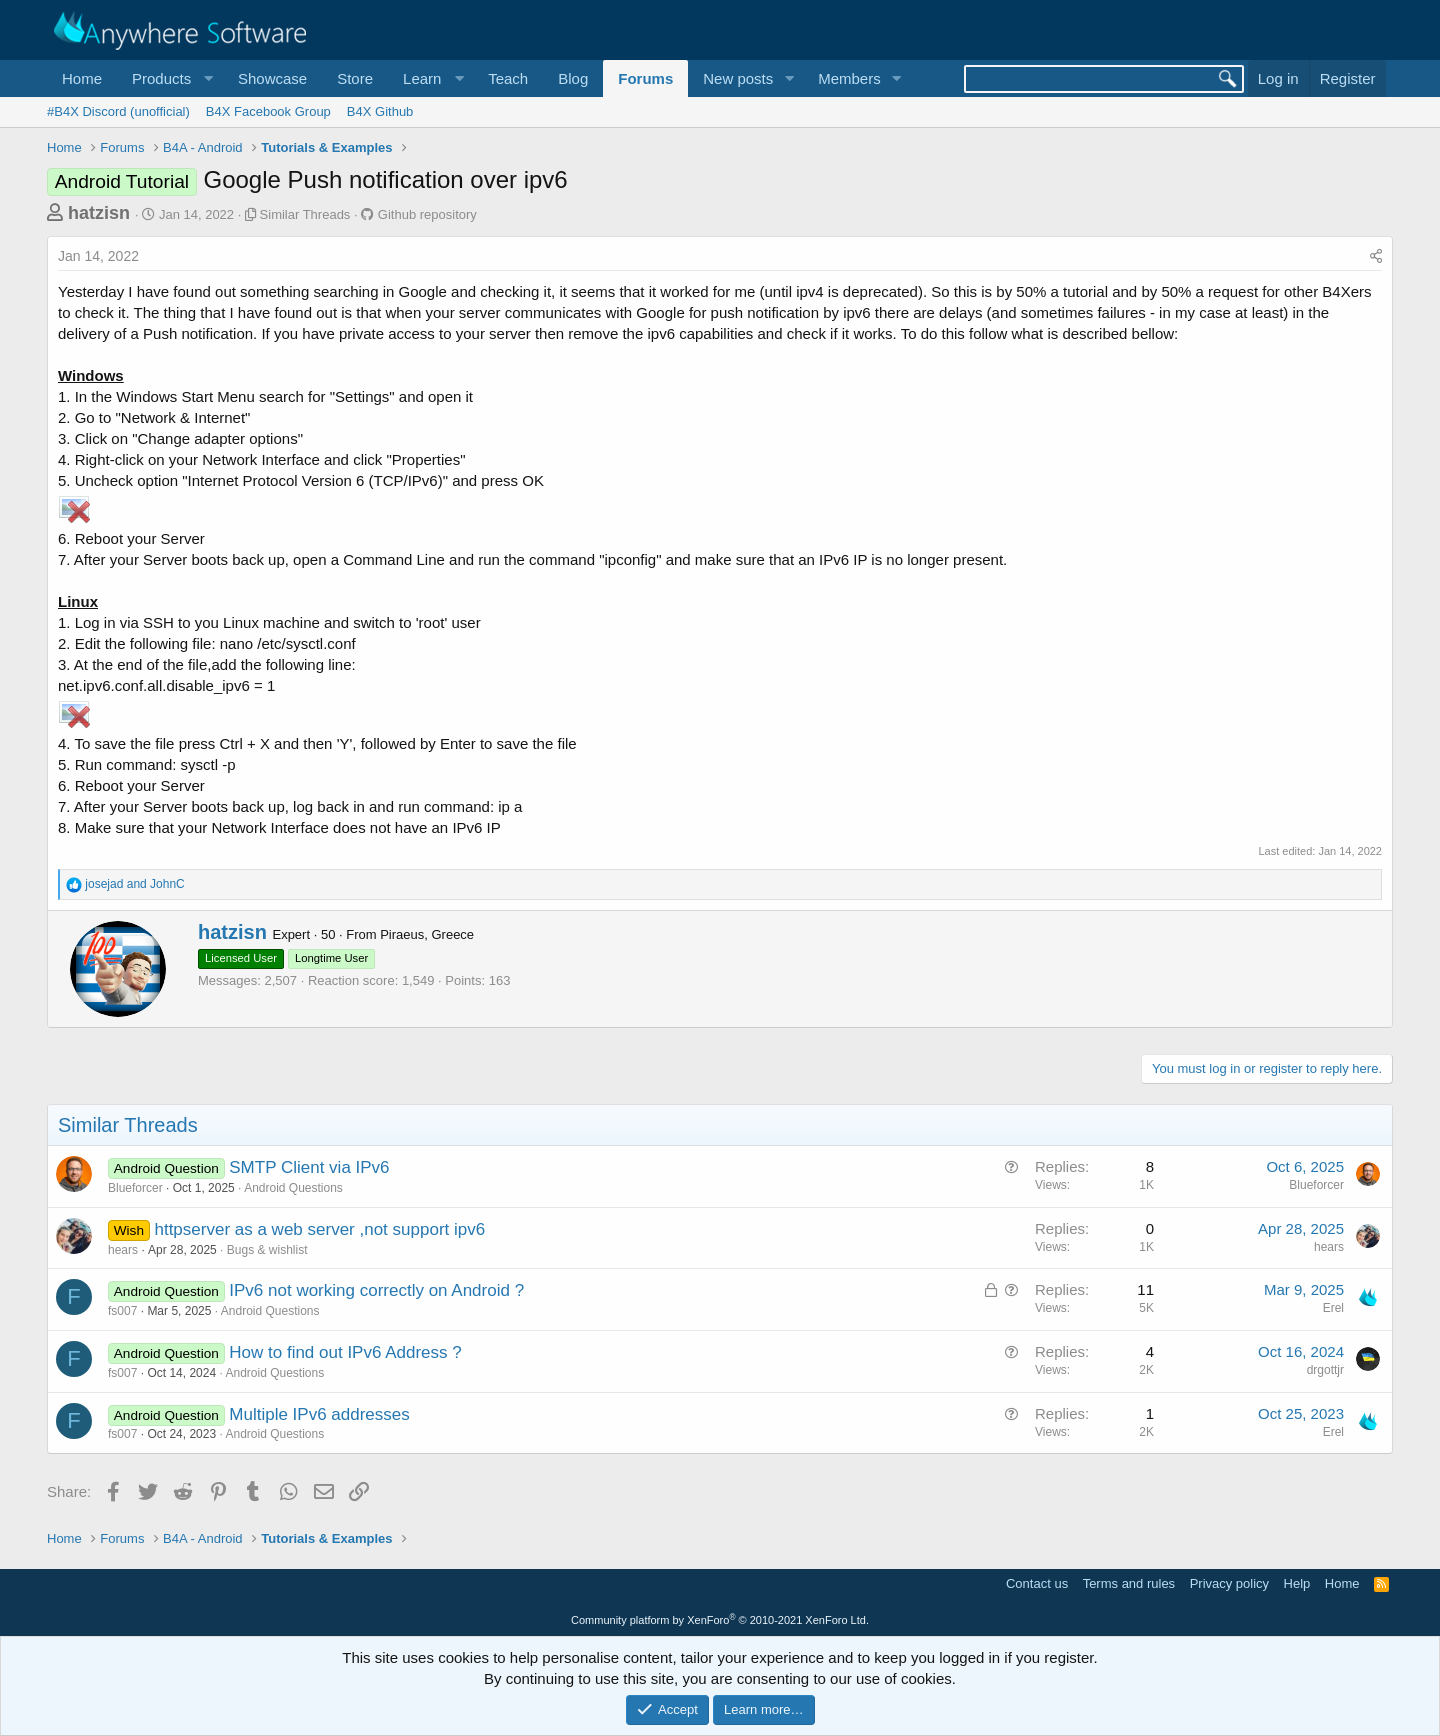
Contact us (1037, 1583)
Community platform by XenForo (720, 1620)
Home (82, 78)
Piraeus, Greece (427, 934)
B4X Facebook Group (268, 111)
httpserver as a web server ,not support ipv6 (319, 1229)
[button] (170, 78)
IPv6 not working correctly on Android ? (376, 1290)
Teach (508, 78)
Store (355, 78)
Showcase (272, 78)
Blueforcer (135, 1188)
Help (1297, 1583)
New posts (738, 78)
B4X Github (380, 111)
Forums (645, 78)
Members (849, 78)
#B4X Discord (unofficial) (118, 111)
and (134, 884)
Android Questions (293, 1188)
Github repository (427, 214)
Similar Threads (305, 214)
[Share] (1376, 257)
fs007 (122, 1311)
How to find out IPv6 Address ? (345, 1352)
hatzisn (99, 213)
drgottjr (1325, 1370)
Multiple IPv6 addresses (319, 1414)
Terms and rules (1129, 1583)
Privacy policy (1229, 1583)
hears (123, 1250)
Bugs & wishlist (267, 1250)
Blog (573, 78)
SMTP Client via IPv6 (309, 1167)
